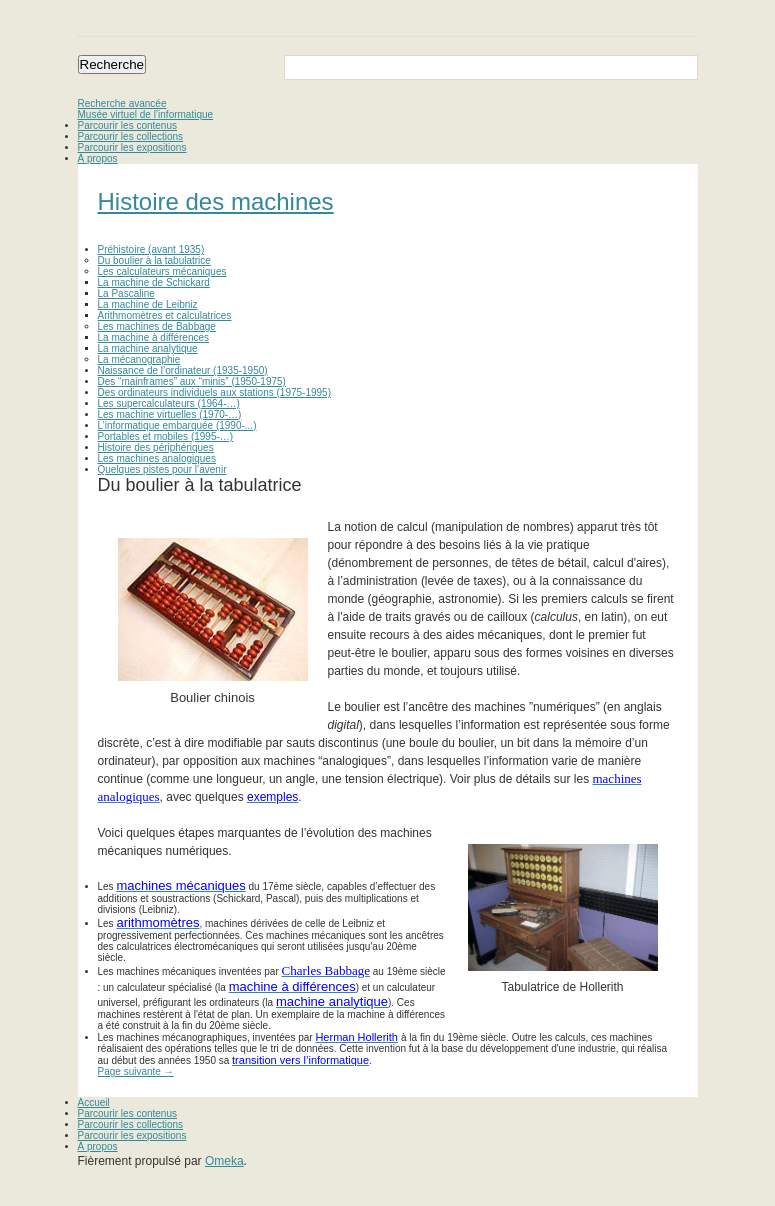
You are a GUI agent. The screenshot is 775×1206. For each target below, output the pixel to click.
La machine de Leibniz (148, 304)
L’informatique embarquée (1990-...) (177, 425)
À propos (98, 158)
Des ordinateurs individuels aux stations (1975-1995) (214, 392)
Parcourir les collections (131, 136)
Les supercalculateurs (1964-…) (169, 403)
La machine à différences (154, 337)
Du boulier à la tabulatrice (154, 260)
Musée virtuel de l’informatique (146, 114)
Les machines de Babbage (157, 326)
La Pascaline (126, 293)
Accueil (94, 1102)
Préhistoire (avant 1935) (151, 249)
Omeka (224, 1161)
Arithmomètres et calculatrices (165, 315)
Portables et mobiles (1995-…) (166, 436)
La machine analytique (148, 348)
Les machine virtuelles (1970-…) (170, 414)
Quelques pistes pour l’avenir (162, 469)
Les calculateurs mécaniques (162, 271)
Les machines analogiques (157, 458)
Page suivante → (136, 1071)
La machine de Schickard (154, 282)
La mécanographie (139, 359)
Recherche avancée (122, 103)
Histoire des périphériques (156, 447)
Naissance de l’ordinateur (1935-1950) (183, 370)
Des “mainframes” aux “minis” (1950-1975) (192, 381)
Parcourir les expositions (132, 147)
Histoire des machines (216, 201)
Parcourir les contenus (128, 125)
